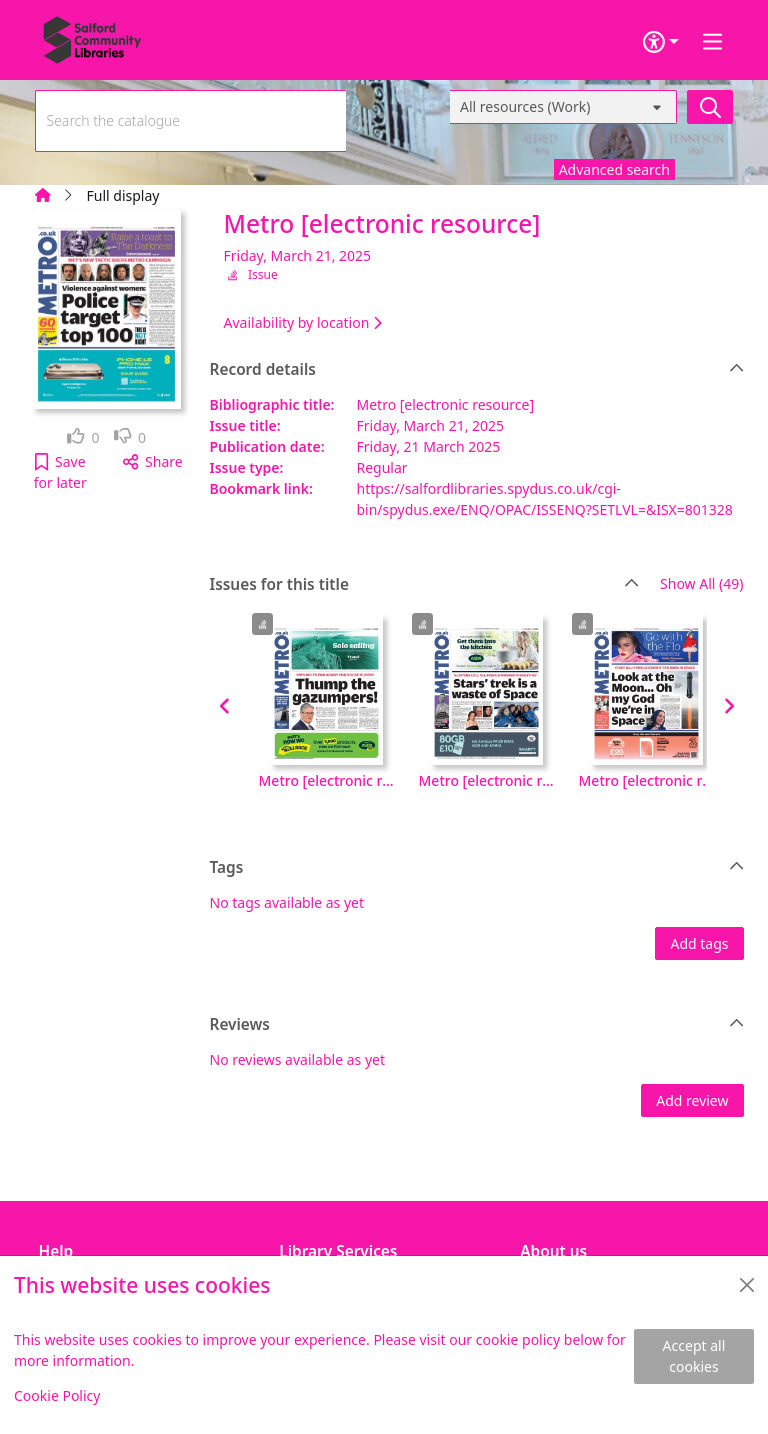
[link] (83, 437)
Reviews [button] (477, 1025)
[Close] (747, 1285)
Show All (701, 584)
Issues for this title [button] (425, 585)
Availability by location (303, 322)
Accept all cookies (694, 1356)
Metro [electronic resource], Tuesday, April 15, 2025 (647, 780)
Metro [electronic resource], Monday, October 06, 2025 (327, 780)
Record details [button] (477, 370)
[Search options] (563, 107)
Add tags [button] (699, 943)
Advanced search (614, 169)
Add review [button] (692, 1100)
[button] (61, 472)
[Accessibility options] (661, 42)
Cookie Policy (57, 1395)
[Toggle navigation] (713, 42)
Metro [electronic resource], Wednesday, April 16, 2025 (487, 780)
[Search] (710, 107)
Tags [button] (477, 868)
